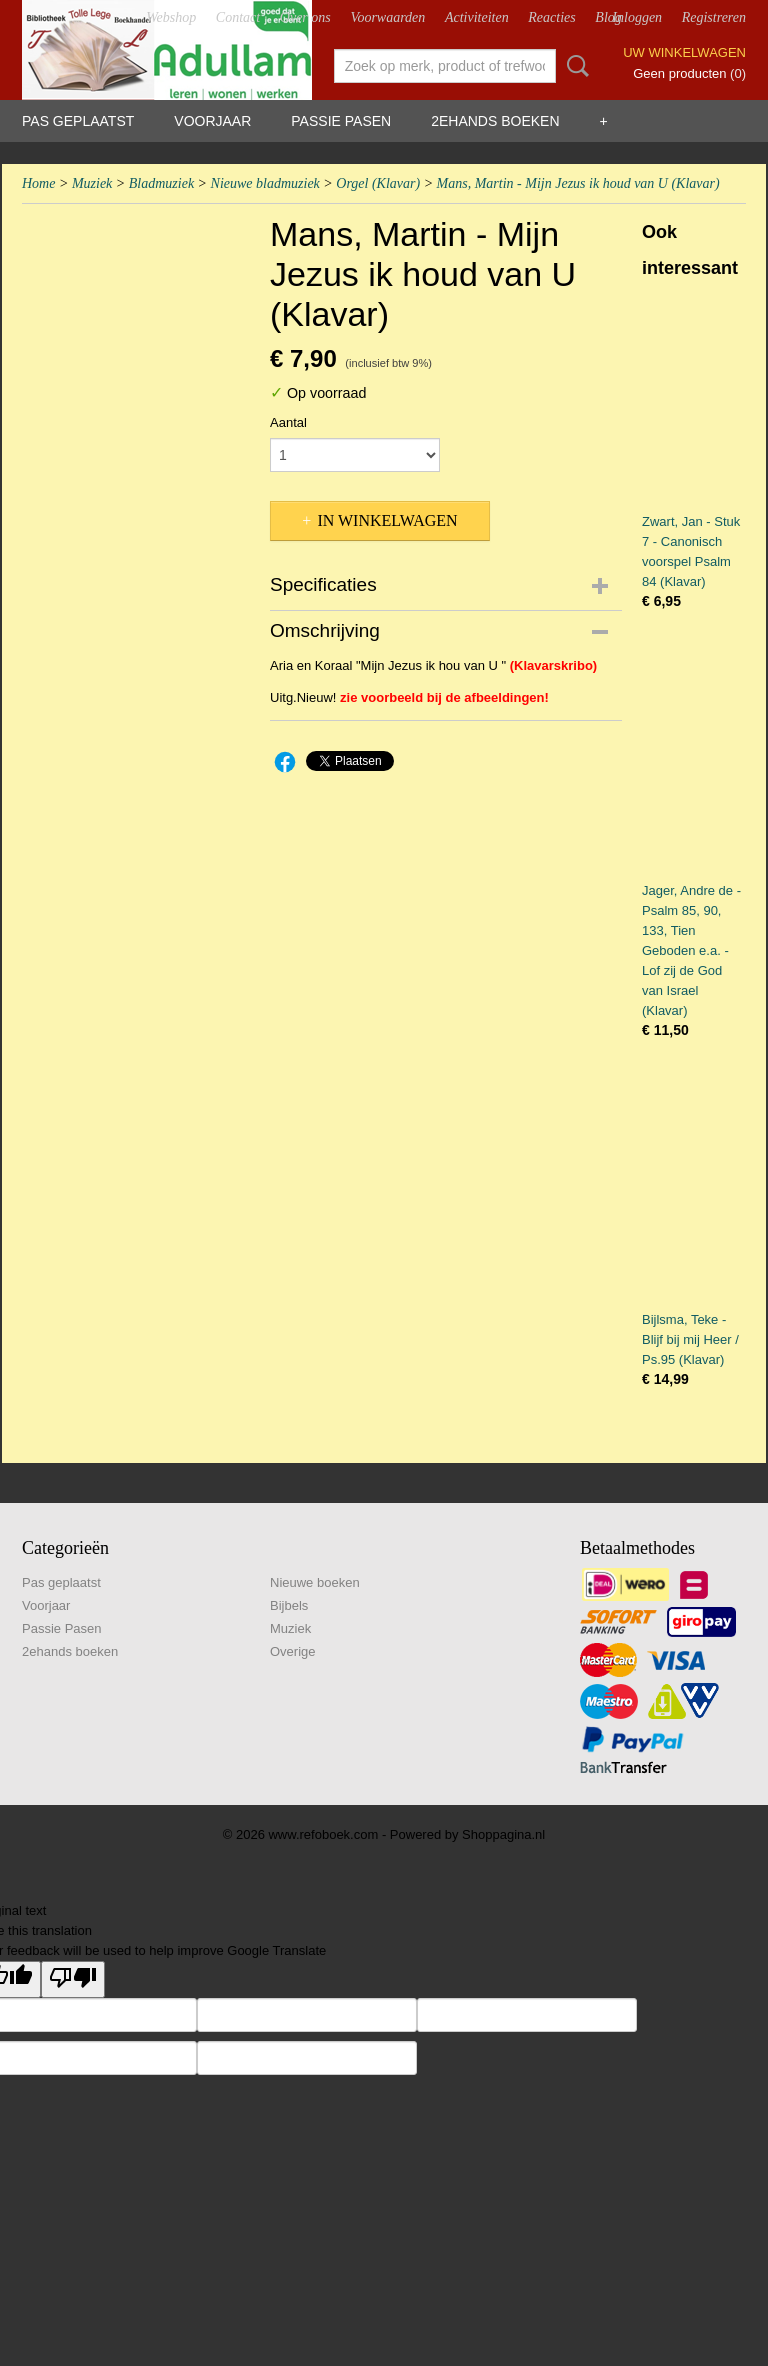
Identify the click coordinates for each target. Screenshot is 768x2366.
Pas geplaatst (78, 121)
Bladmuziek (161, 183)
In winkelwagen (387, 520)
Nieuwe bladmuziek (265, 183)
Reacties (551, 17)
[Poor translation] (73, 1979)
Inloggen (637, 17)
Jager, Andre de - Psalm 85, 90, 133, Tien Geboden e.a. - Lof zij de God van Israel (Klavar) (691, 950)
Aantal (288, 422)
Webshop (171, 17)
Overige (293, 1651)
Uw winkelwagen (684, 52)
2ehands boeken (495, 121)
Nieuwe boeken (315, 1582)
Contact (238, 17)
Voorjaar (212, 121)
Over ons (305, 17)
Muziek (92, 183)
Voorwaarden (387, 17)
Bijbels (289, 1605)
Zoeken (574, 66)
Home (38, 183)
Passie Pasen (341, 121)
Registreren (714, 17)
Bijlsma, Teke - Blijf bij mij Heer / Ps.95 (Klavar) (690, 1339)
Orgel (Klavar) (378, 183)
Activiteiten (477, 17)
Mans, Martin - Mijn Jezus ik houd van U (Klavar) (578, 183)
